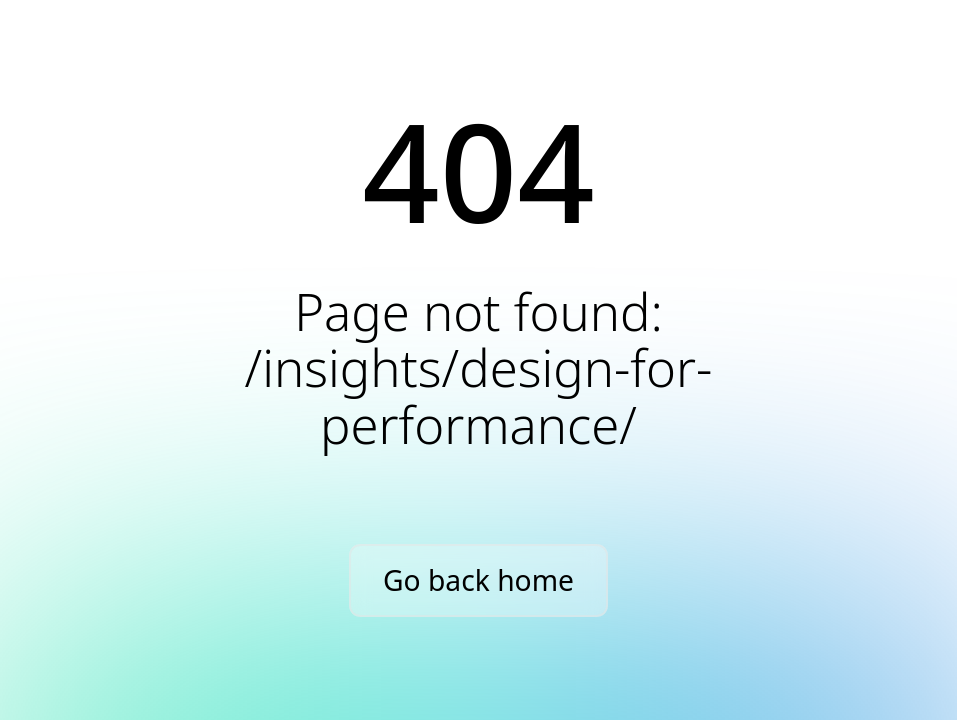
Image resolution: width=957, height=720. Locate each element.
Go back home (478, 580)
